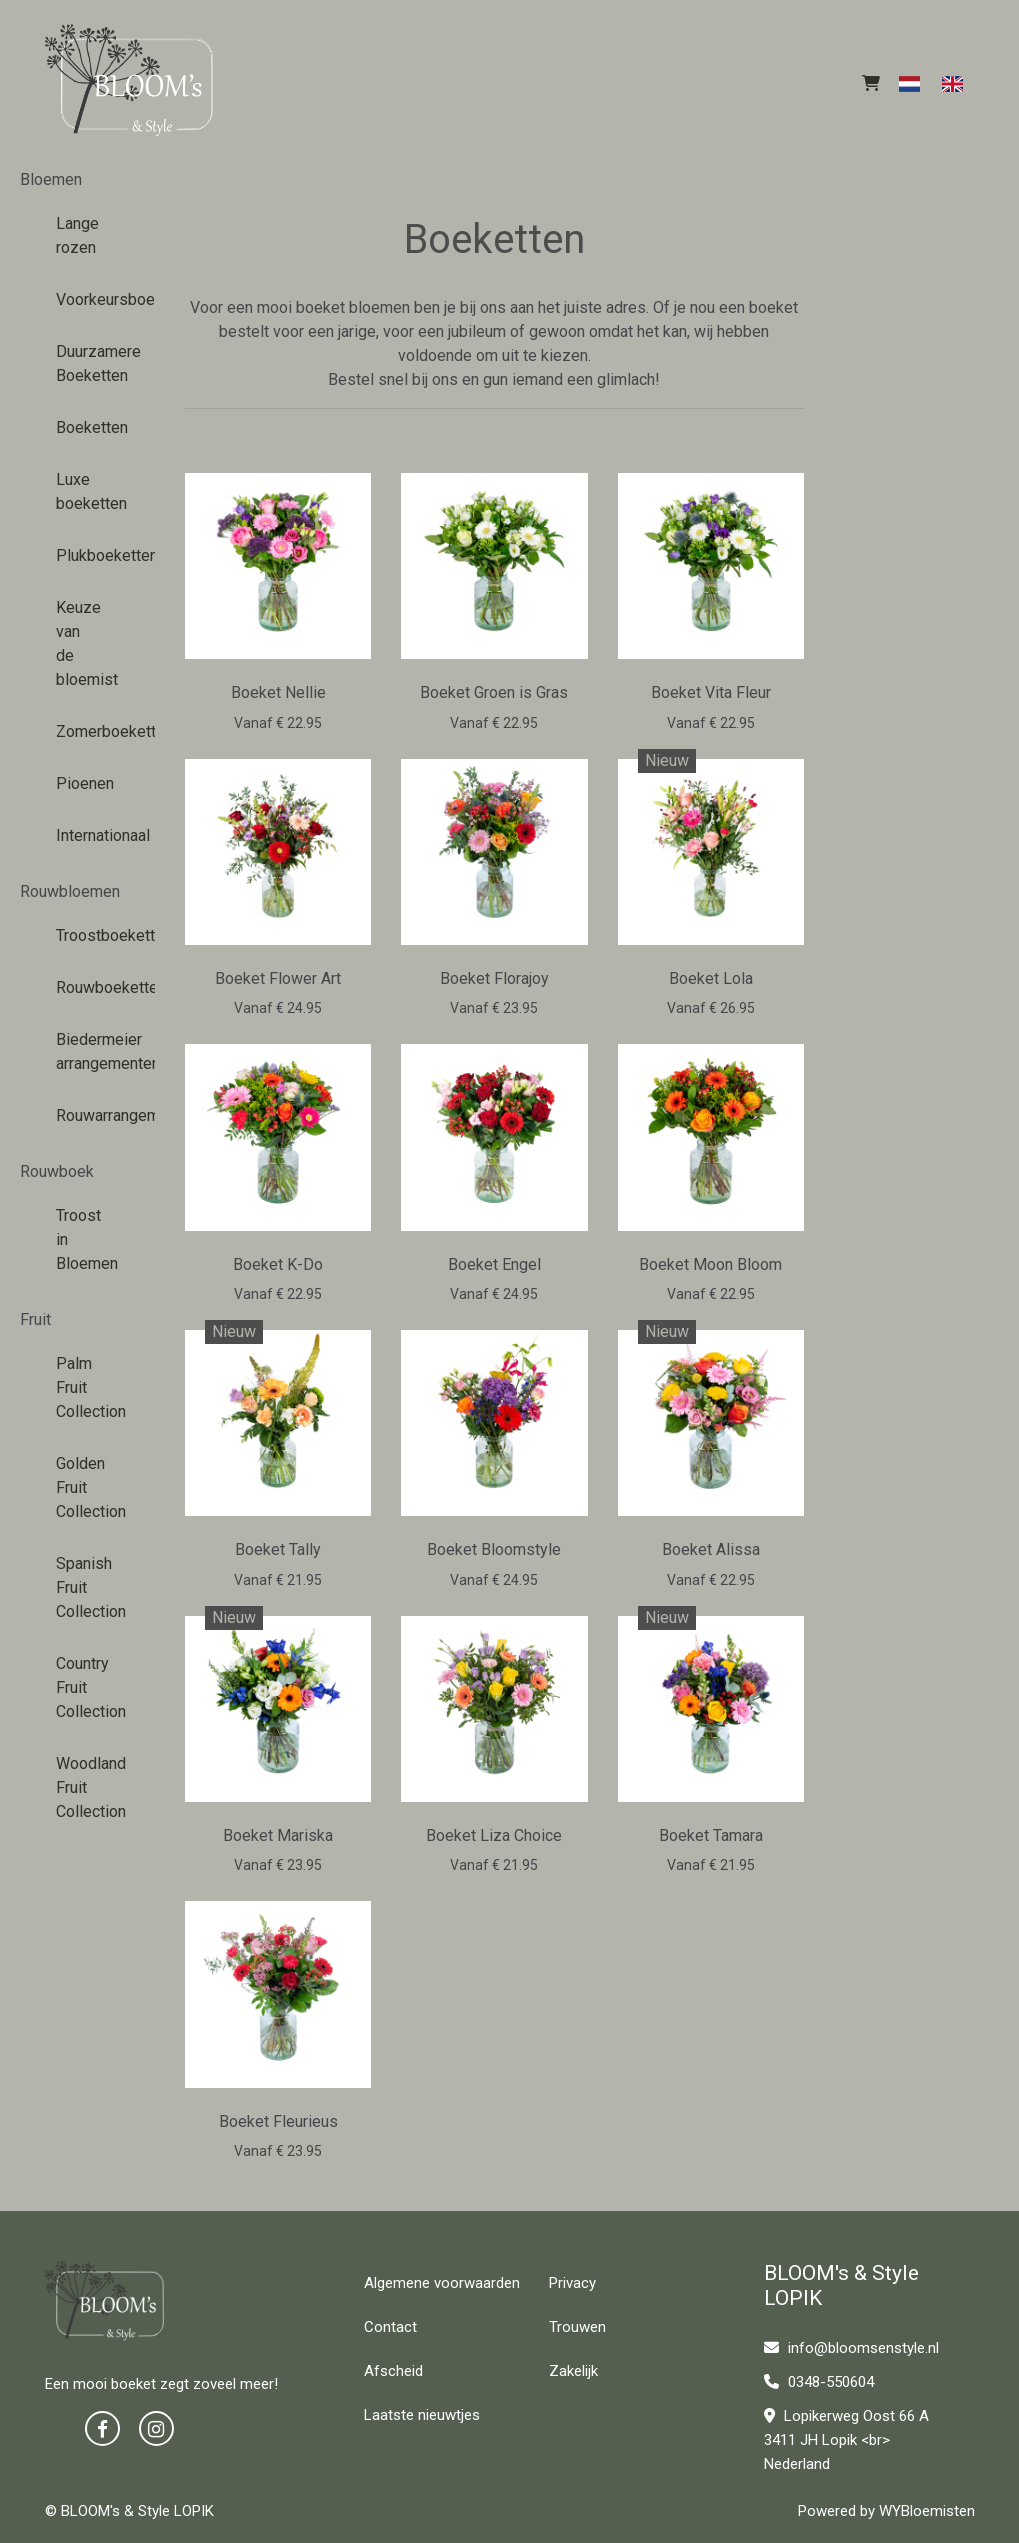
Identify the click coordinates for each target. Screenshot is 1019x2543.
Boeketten (78, 427)
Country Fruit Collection (78, 1687)
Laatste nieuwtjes (422, 2415)
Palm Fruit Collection (78, 1387)
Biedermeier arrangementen (78, 1051)
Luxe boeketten (78, 491)
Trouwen (577, 2327)
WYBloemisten (927, 2511)
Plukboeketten (78, 555)
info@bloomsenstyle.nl (851, 2348)
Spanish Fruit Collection (78, 1587)
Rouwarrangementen (78, 1115)
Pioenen (78, 783)
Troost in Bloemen (78, 1239)
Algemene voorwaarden (442, 2283)
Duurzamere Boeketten (78, 363)
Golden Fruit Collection (78, 1487)
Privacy (572, 2283)
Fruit (35, 1319)
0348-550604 (819, 2382)
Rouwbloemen (70, 891)
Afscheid (393, 2371)
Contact (390, 2327)
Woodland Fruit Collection (78, 1787)
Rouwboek (57, 1171)
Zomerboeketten (78, 731)
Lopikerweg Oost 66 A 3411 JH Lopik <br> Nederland (846, 2440)
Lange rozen (77, 235)
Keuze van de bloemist (78, 643)
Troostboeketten (78, 935)
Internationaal (78, 835)
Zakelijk (573, 2371)
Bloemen (51, 179)
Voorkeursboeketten (78, 299)
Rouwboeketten (78, 987)
